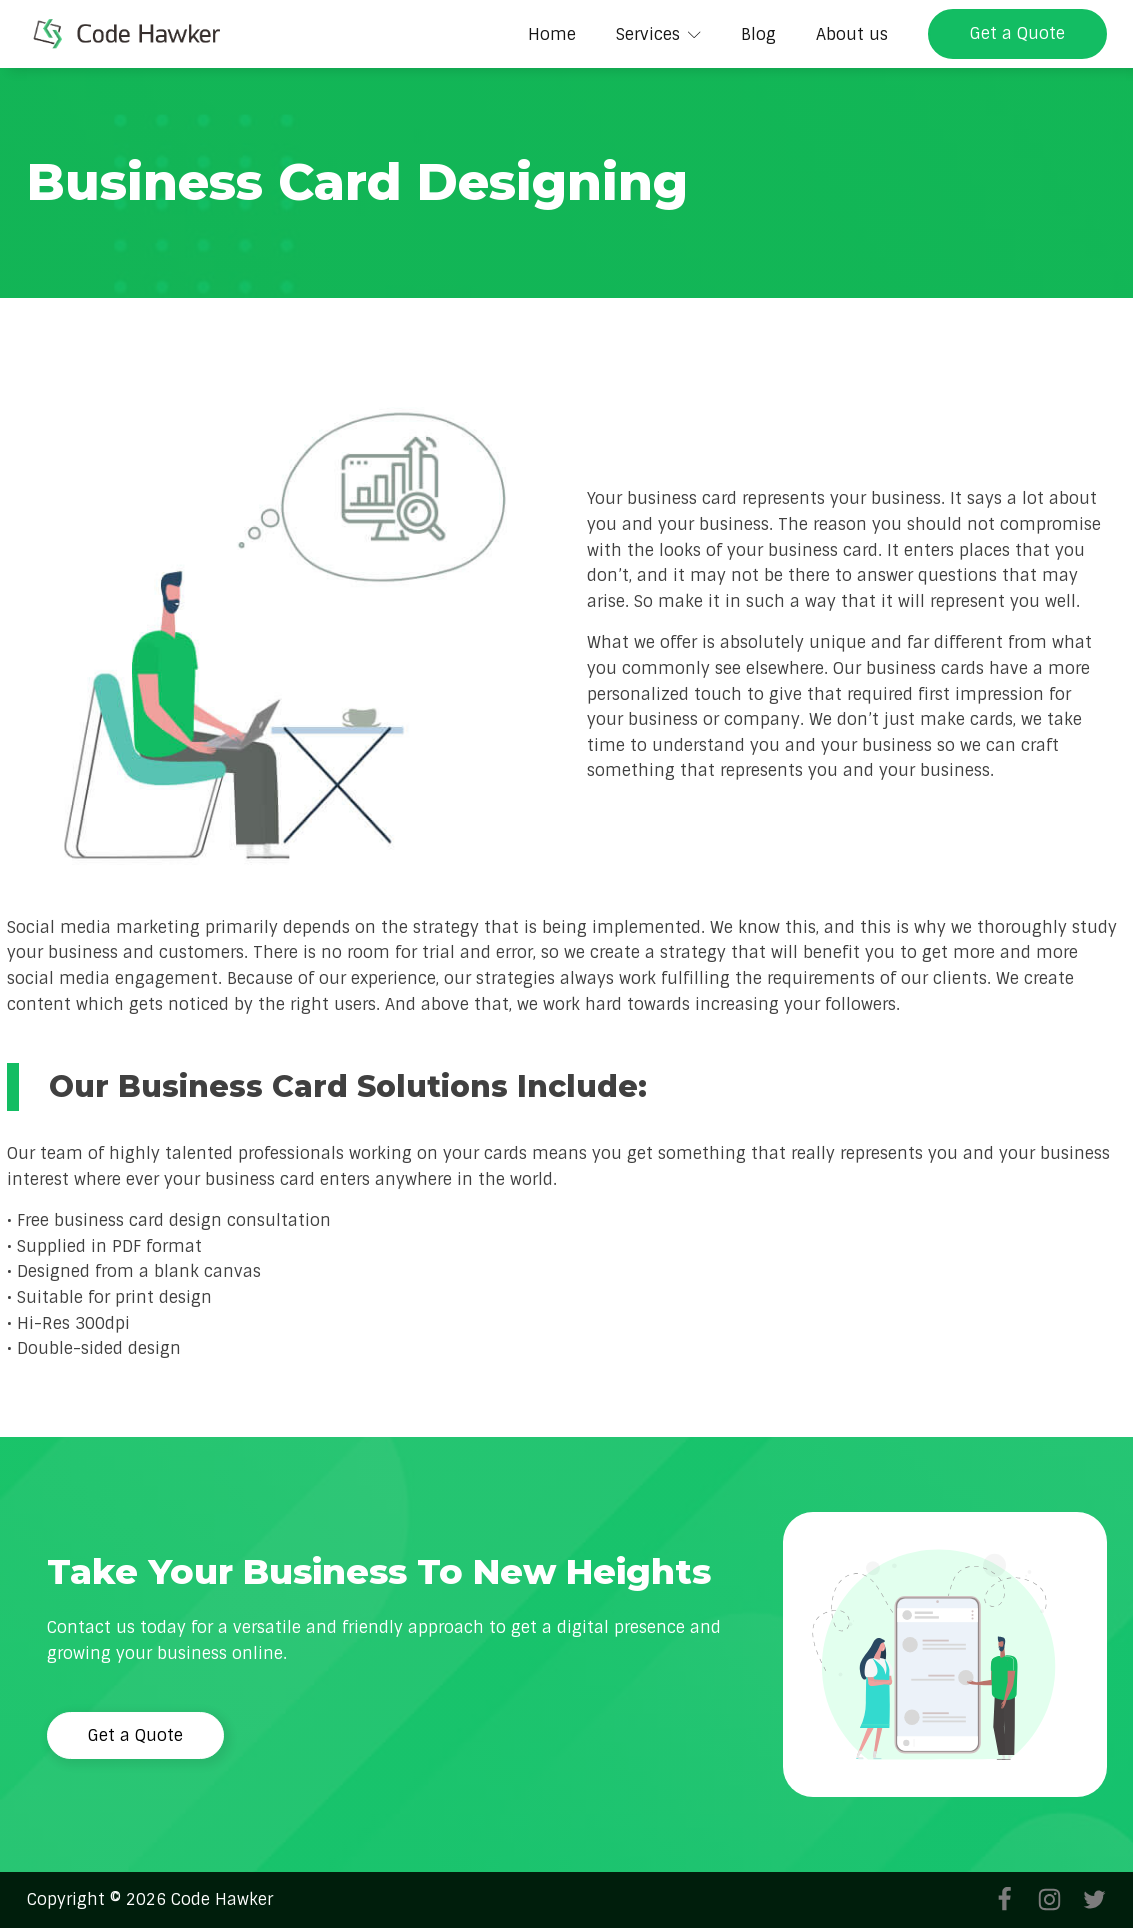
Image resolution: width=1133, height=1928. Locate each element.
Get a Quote (1017, 33)
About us (852, 34)
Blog (758, 34)
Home (552, 34)
